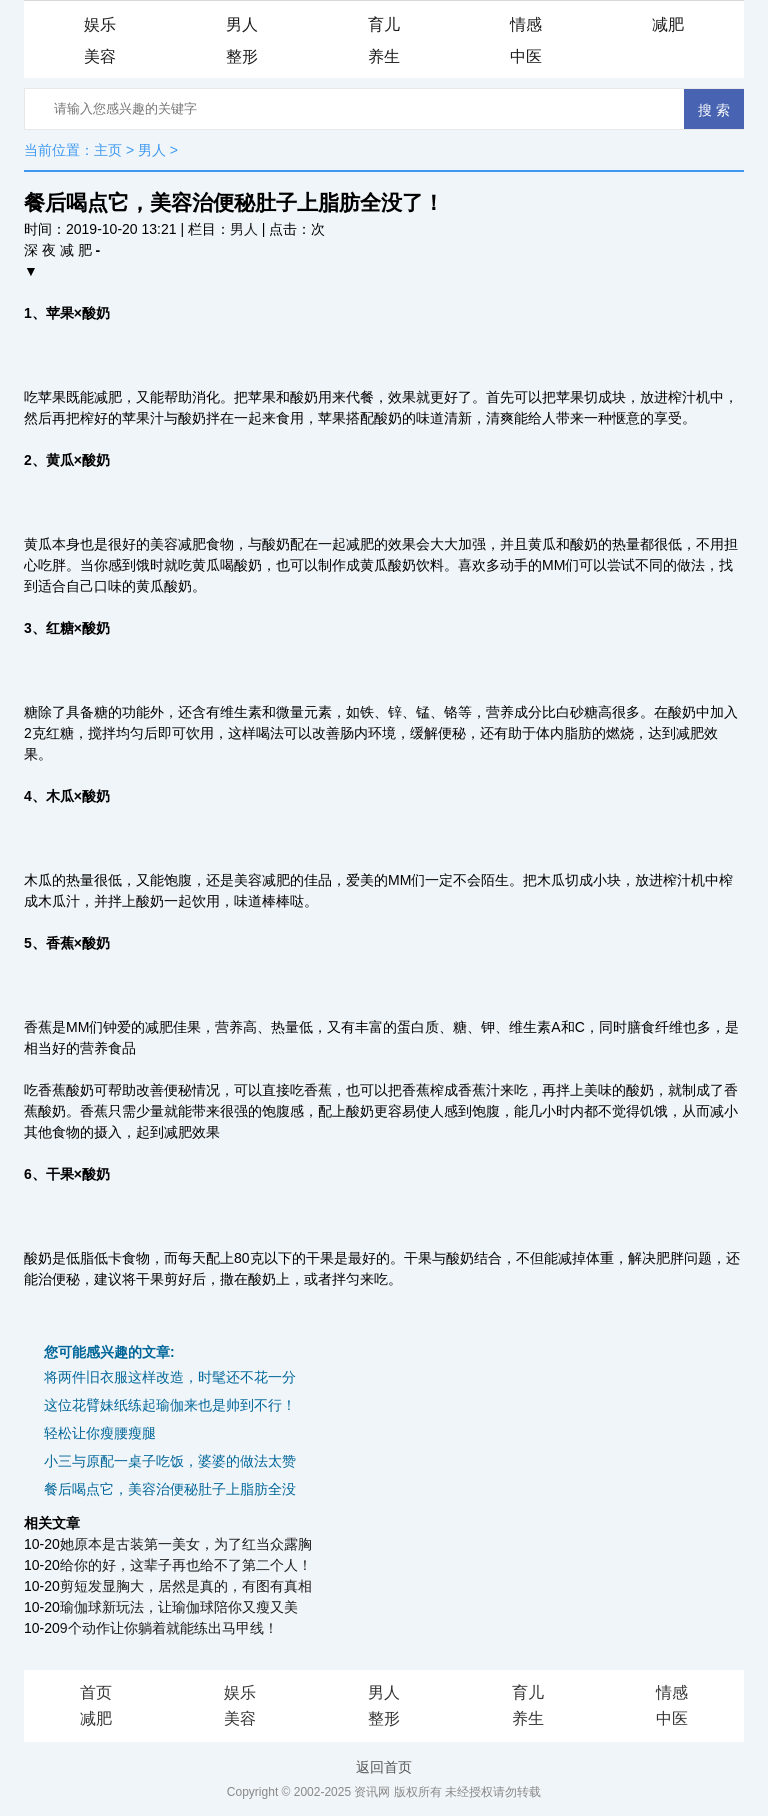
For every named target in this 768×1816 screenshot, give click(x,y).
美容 (100, 56)
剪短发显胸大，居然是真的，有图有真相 (186, 1586)
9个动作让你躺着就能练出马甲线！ (169, 1628)
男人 (242, 24)
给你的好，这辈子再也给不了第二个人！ (186, 1565)
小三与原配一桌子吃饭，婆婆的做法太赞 (170, 1461)
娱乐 (100, 24)
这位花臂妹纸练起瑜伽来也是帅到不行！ (170, 1405)
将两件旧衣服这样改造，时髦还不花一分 (170, 1377)
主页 (108, 150)
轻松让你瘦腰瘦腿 (100, 1433)
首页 (96, 1692)
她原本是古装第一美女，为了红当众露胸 (186, 1544)
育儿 (384, 24)
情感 (526, 24)
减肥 (668, 24)
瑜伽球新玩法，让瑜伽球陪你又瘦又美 (179, 1607)
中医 (526, 56)
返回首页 (384, 1767)
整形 (242, 56)
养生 (384, 56)
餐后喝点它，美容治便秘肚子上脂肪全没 (170, 1489)
